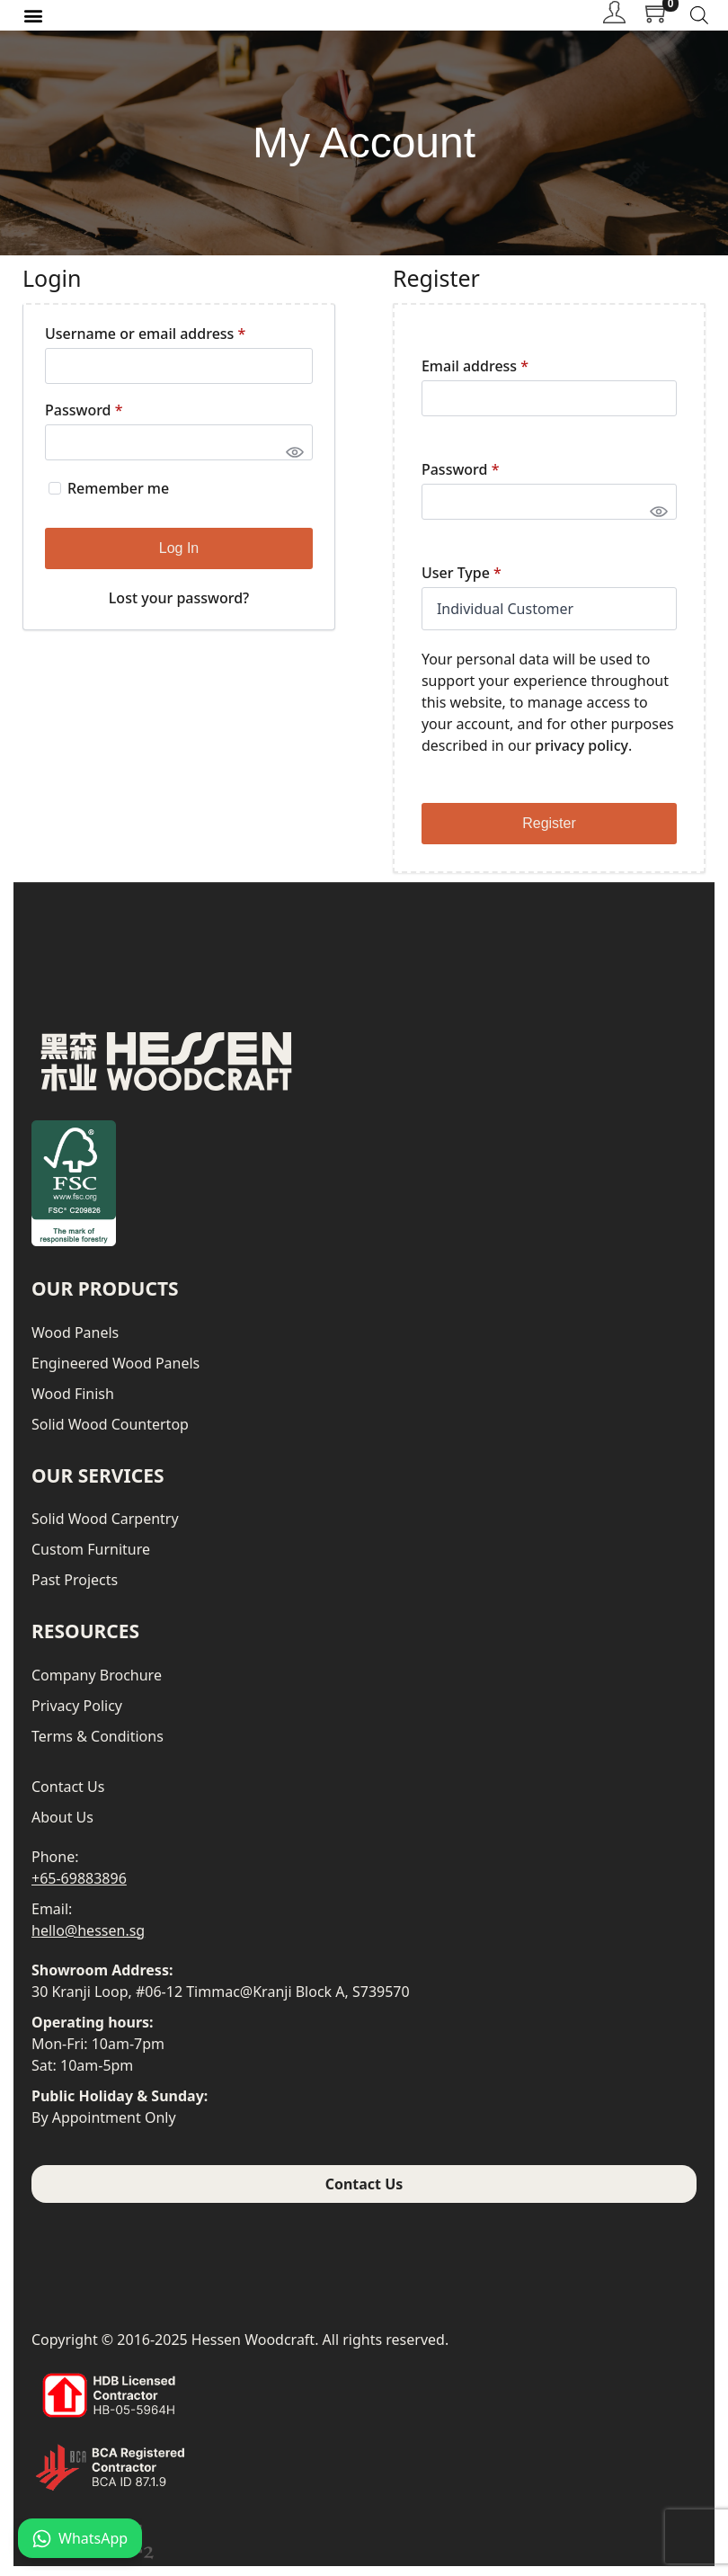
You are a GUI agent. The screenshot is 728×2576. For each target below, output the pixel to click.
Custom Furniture (90, 1560)
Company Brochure (96, 1685)
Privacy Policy (76, 1715)
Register (549, 834)
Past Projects (74, 1590)
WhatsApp (80, 2538)
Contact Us (67, 1796)
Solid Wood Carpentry (105, 1529)
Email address (475, 376)
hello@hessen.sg (88, 1940)
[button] (33, 20)
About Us (62, 1827)
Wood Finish (72, 1403)
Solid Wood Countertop (110, 1434)
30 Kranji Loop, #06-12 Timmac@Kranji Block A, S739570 (220, 2001)
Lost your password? (179, 608)
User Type (462, 582)
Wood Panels (75, 1342)
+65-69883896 (79, 1888)
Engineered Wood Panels (115, 1373)
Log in (179, 558)
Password (83, 420)
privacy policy (581, 756)
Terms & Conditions (97, 1746)
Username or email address (145, 343)
